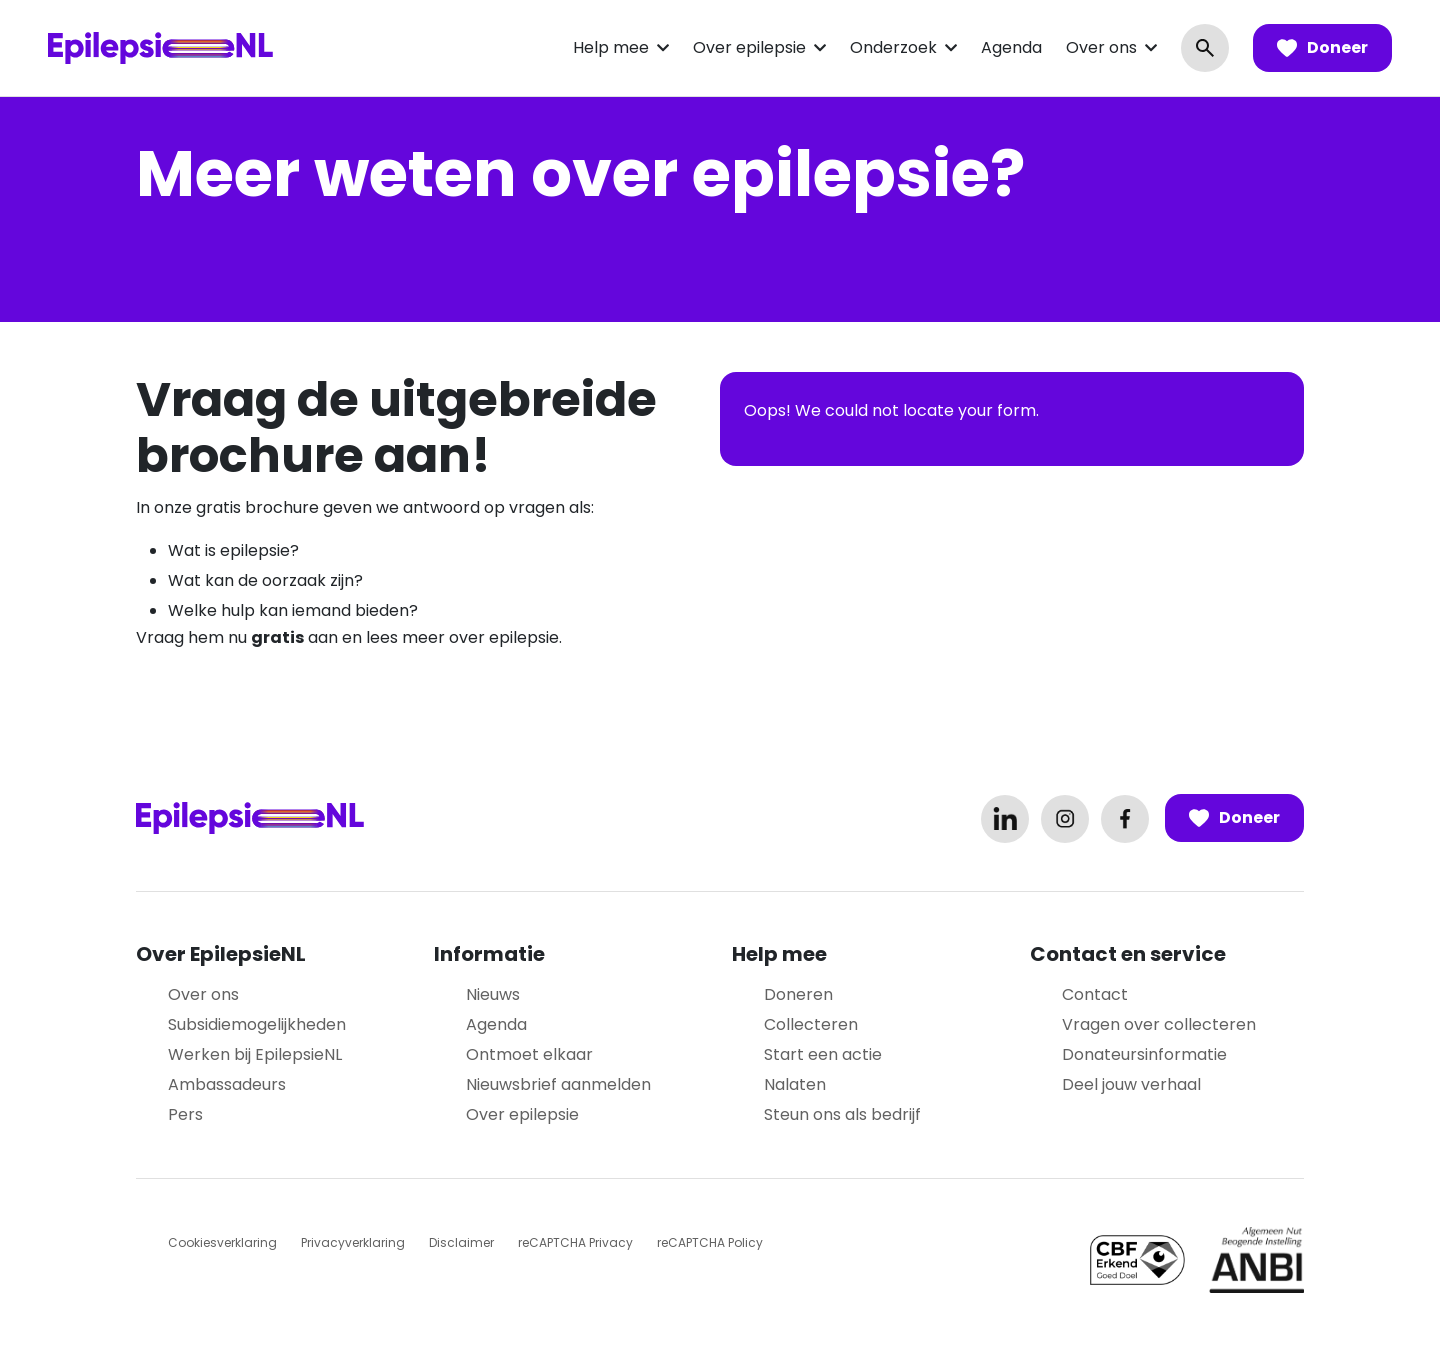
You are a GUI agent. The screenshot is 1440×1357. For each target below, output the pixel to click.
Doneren (798, 994)
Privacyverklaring (353, 1242)
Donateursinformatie (1144, 1054)
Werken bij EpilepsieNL (255, 1054)
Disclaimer (461, 1242)
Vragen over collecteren (1159, 1024)
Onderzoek (893, 47)
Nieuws (493, 994)
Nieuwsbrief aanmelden (558, 1084)
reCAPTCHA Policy (710, 1242)
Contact (1095, 994)
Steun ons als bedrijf (842, 1114)
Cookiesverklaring (222, 1242)
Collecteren (811, 1024)
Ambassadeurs (227, 1084)
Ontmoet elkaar (529, 1054)
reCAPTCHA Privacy (575, 1242)
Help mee (611, 47)
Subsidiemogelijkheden (257, 1024)
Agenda (1011, 47)
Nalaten (795, 1084)
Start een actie (823, 1054)
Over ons (1101, 47)
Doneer (1322, 48)
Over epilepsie (749, 47)
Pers (185, 1114)
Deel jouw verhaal (1131, 1084)
